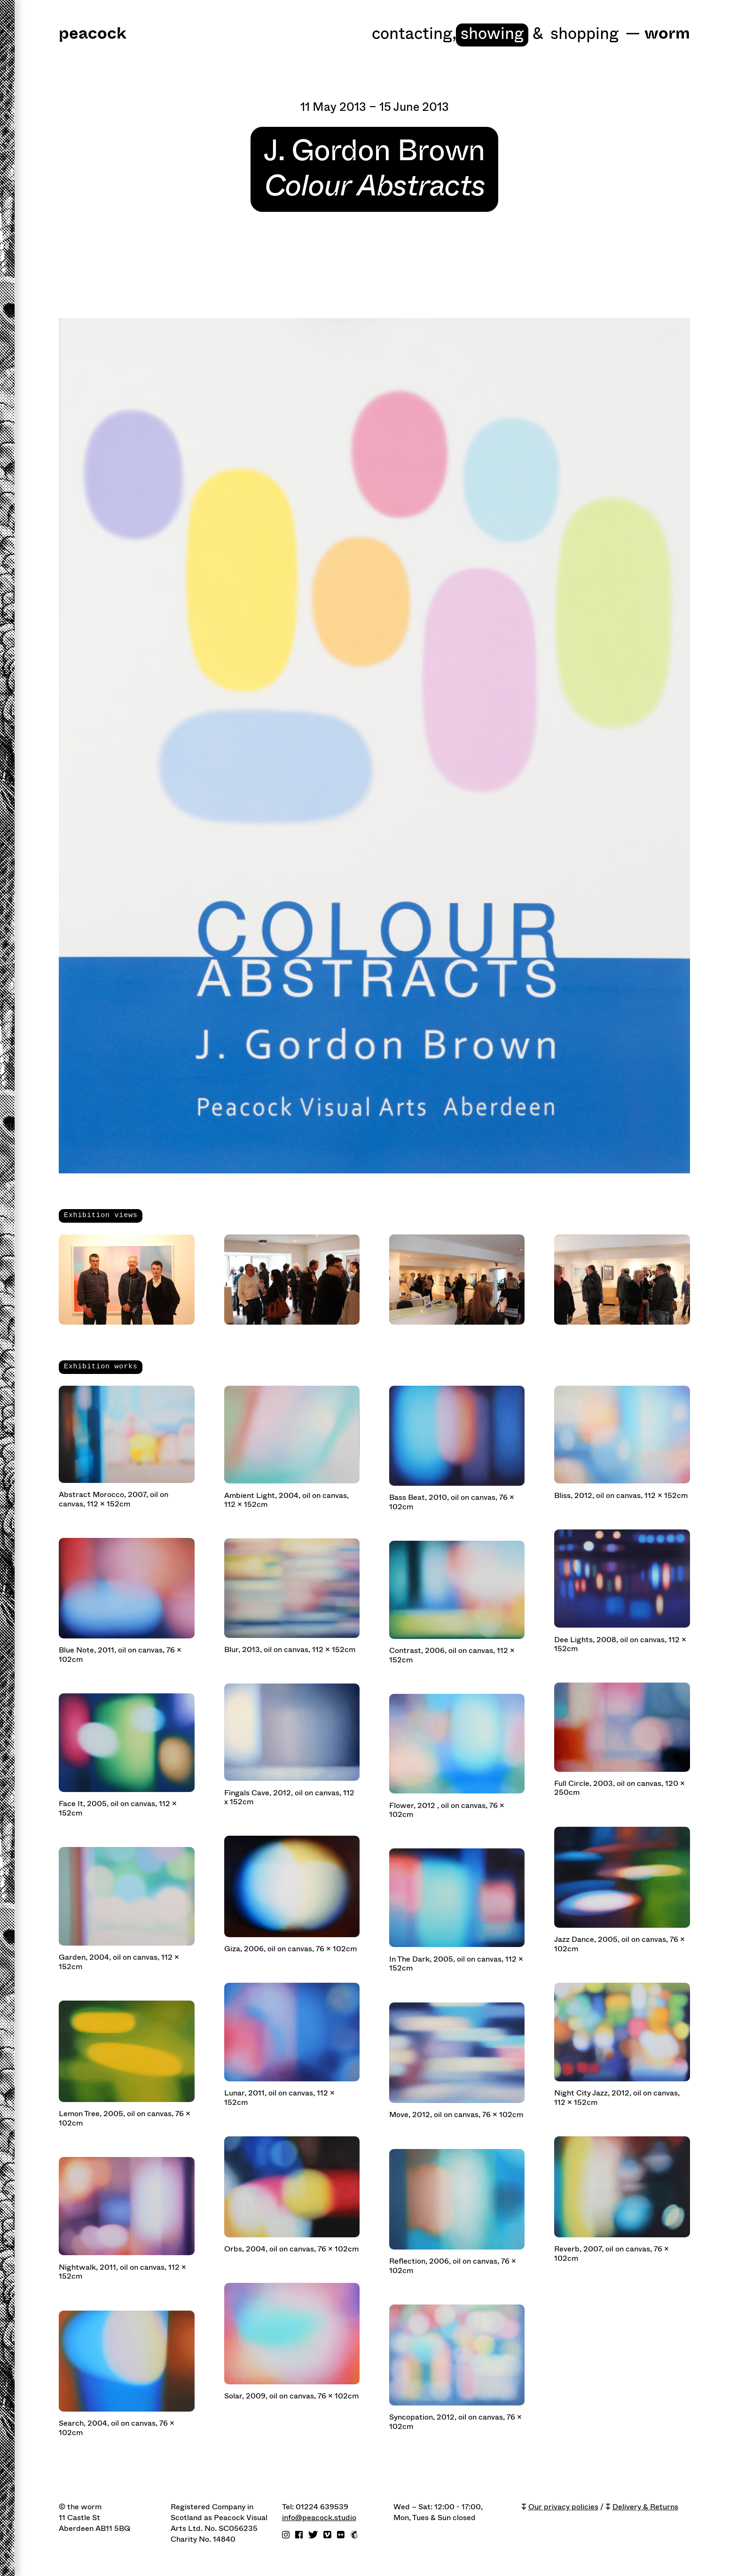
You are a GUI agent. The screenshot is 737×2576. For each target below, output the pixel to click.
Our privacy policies (563, 2507)
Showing (492, 34)
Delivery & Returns (645, 2507)
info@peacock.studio (319, 2518)
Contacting (414, 34)
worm (667, 34)
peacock (92, 34)
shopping (584, 34)
